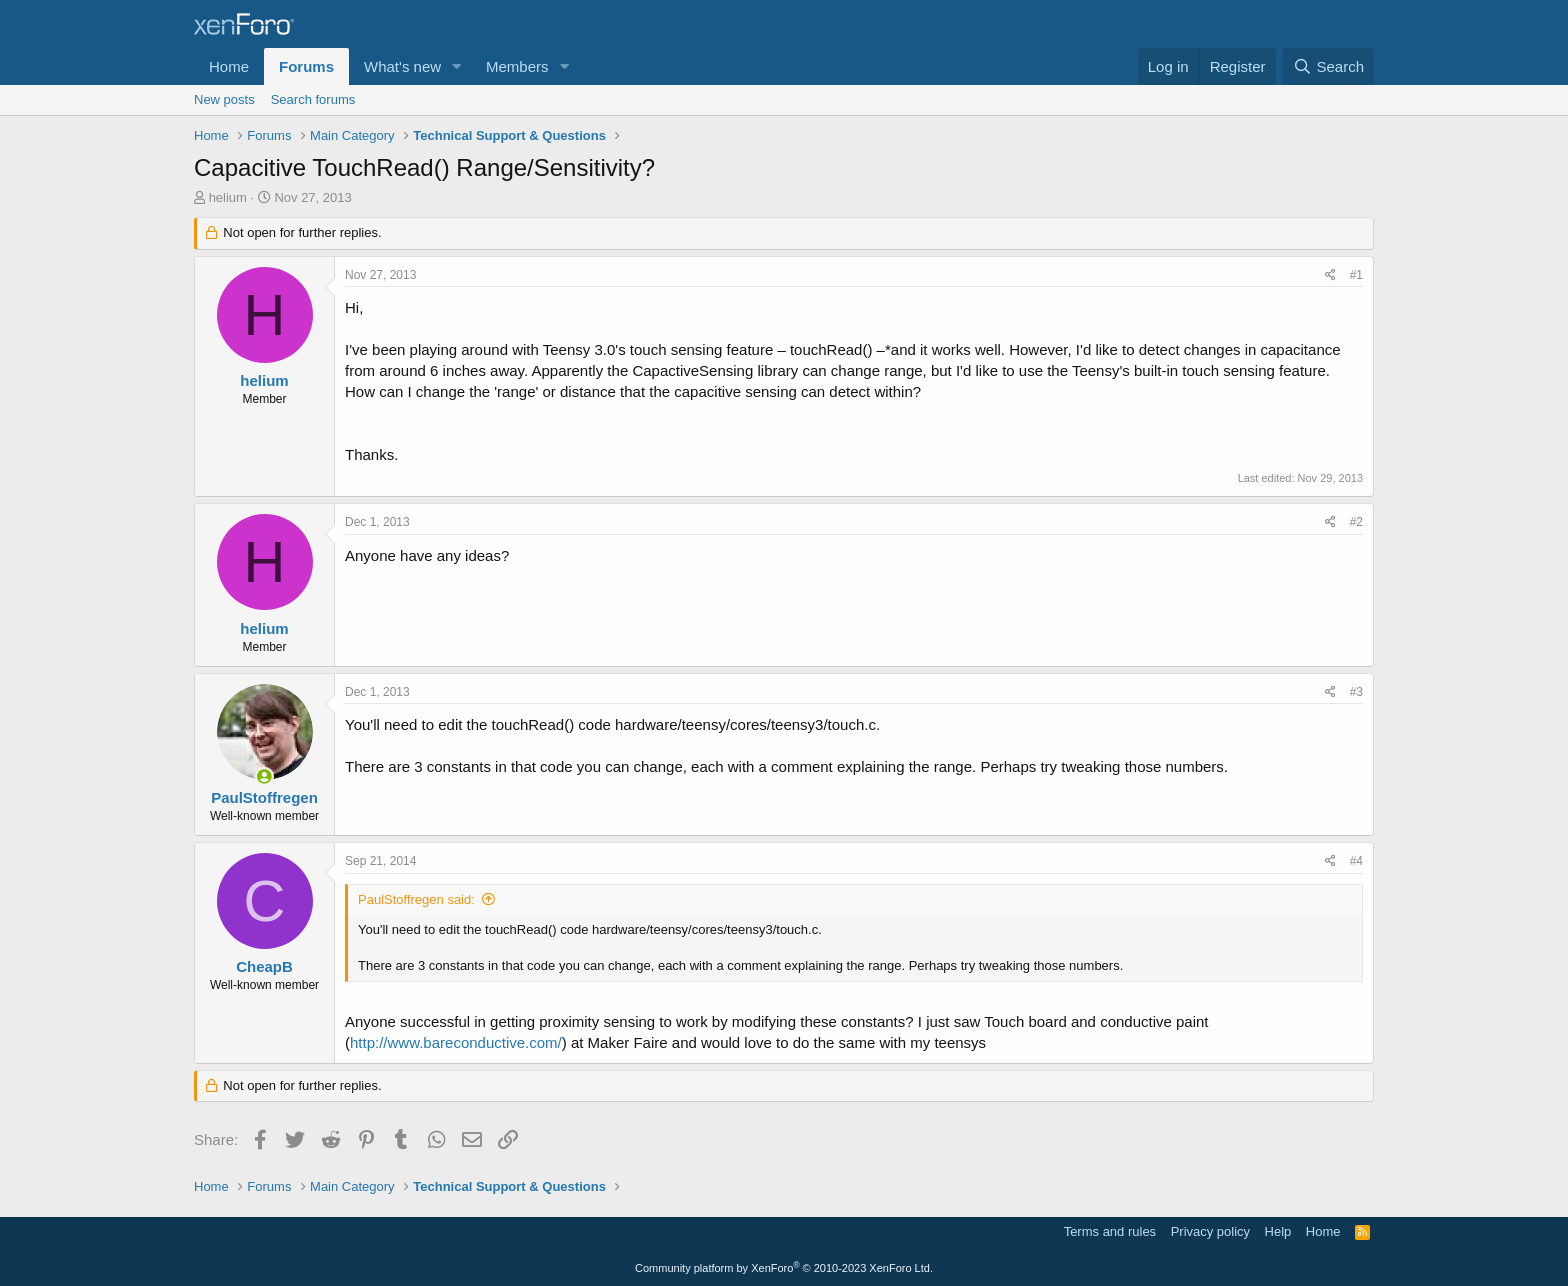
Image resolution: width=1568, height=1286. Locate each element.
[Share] (1330, 275)
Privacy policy (1210, 1231)
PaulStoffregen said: (416, 899)
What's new (402, 66)
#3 (1356, 692)
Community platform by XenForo (784, 1268)
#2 (1356, 522)
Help (1278, 1231)
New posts (224, 99)
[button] (457, 66)
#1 (1356, 275)
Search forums (313, 99)
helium (228, 197)
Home (229, 66)
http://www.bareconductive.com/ (456, 1042)
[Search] (1328, 66)
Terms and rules (1110, 1231)
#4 (1356, 861)
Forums (306, 66)
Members (517, 66)
